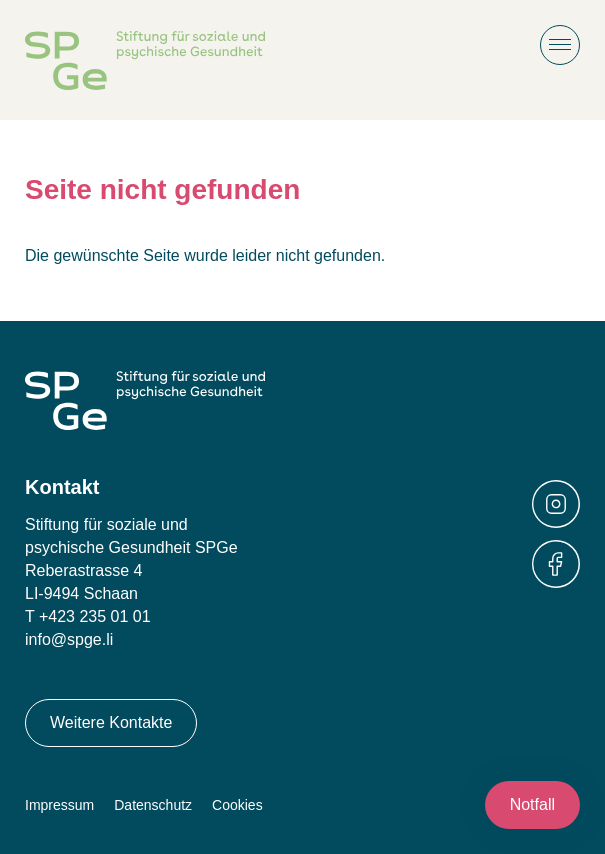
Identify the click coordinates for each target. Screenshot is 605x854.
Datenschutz (153, 805)
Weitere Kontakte (111, 722)
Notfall (532, 804)
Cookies (237, 805)
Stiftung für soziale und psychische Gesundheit (145, 60)
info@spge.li (69, 639)
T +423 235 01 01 (88, 616)
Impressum (59, 805)
